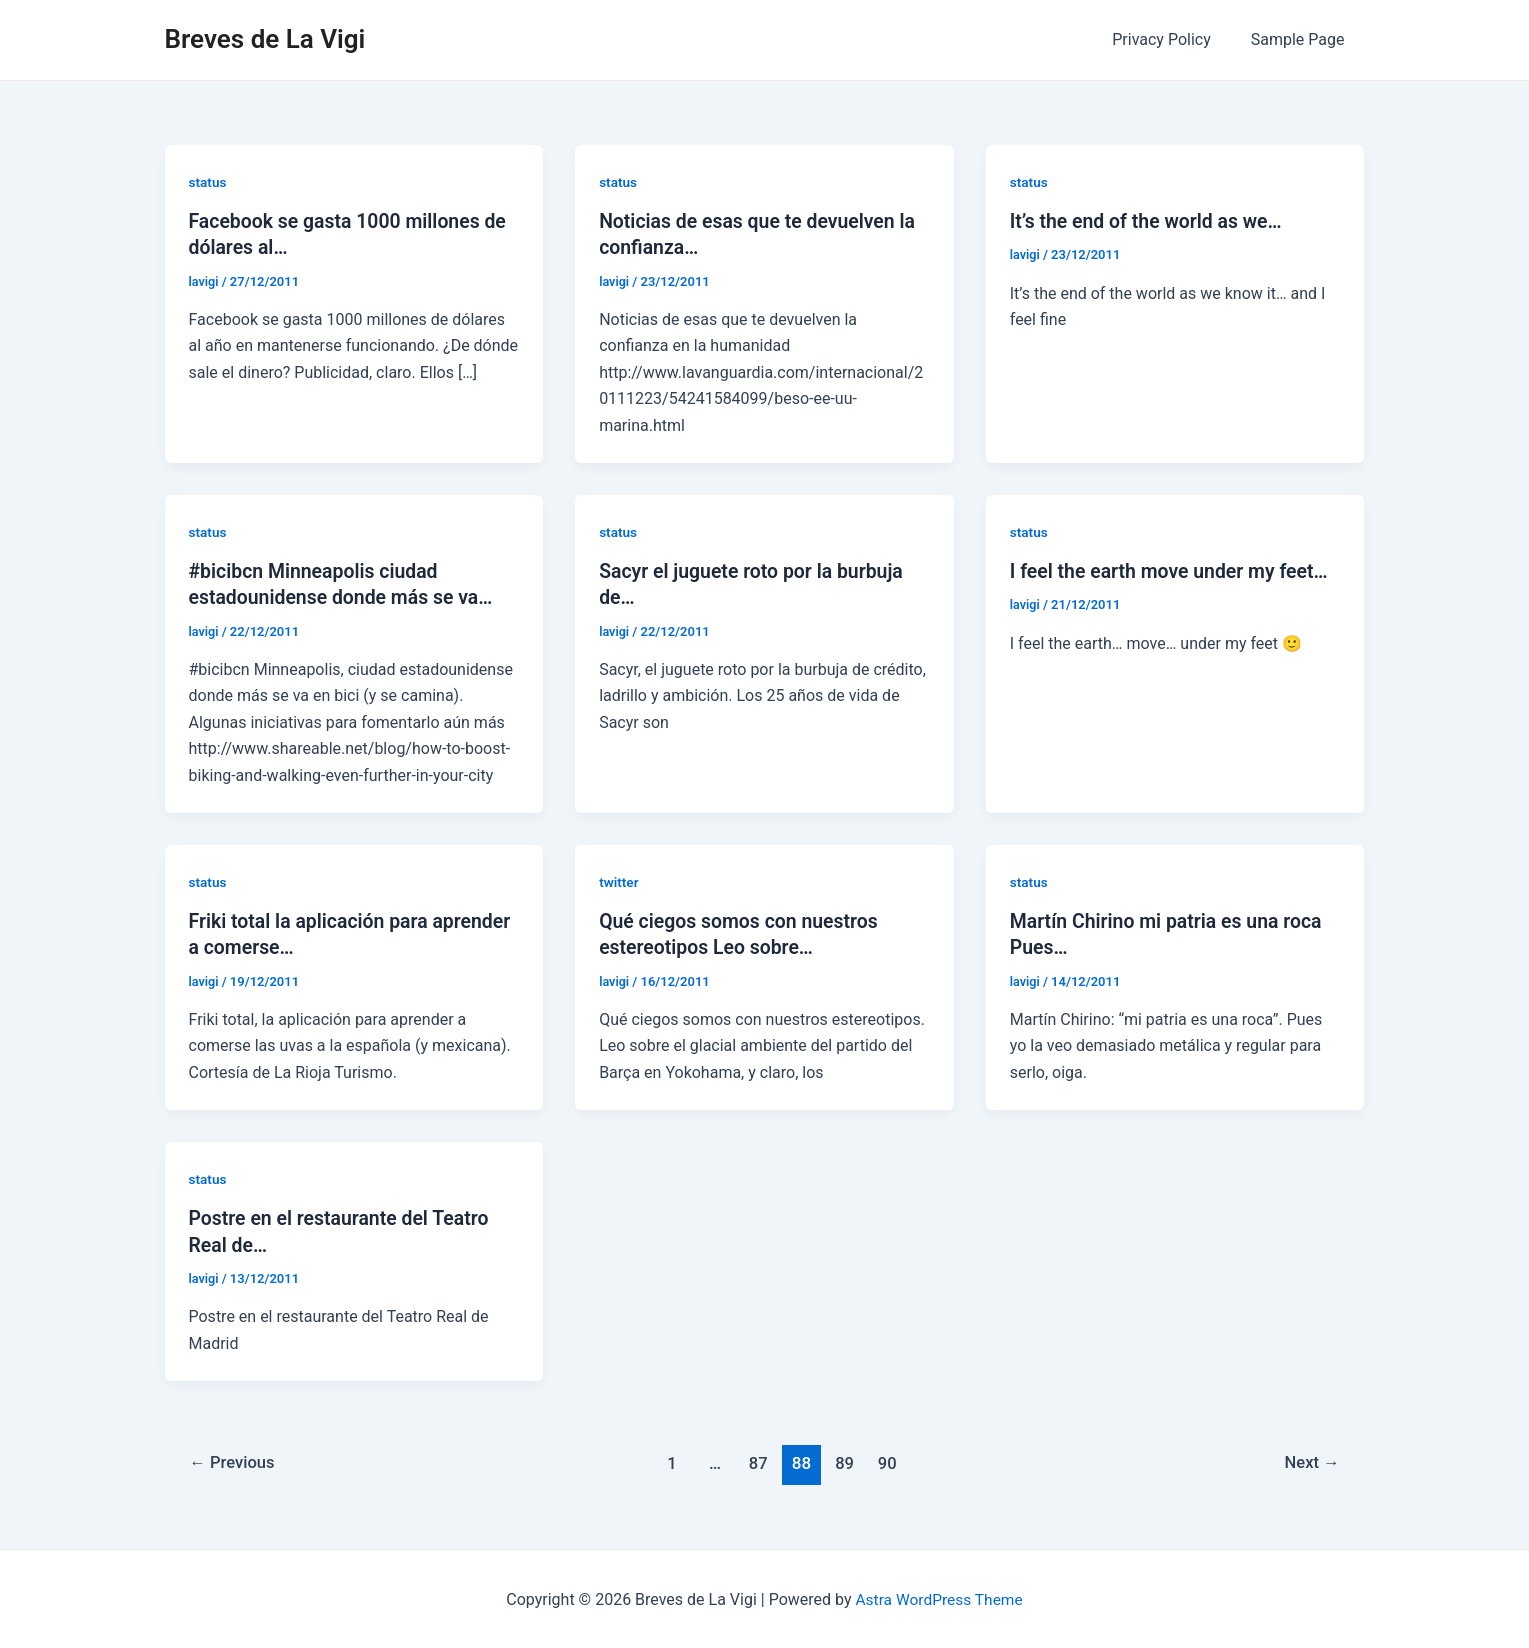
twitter (619, 881)
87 (757, 1461)
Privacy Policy (1173, 39)
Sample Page (1302, 39)
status (208, 182)
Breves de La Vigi (265, 39)
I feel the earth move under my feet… (1174, 571)
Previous (234, 1461)
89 (845, 1461)
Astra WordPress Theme (939, 1597)
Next (1310, 1461)
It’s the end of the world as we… (1150, 221)
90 (889, 1461)
